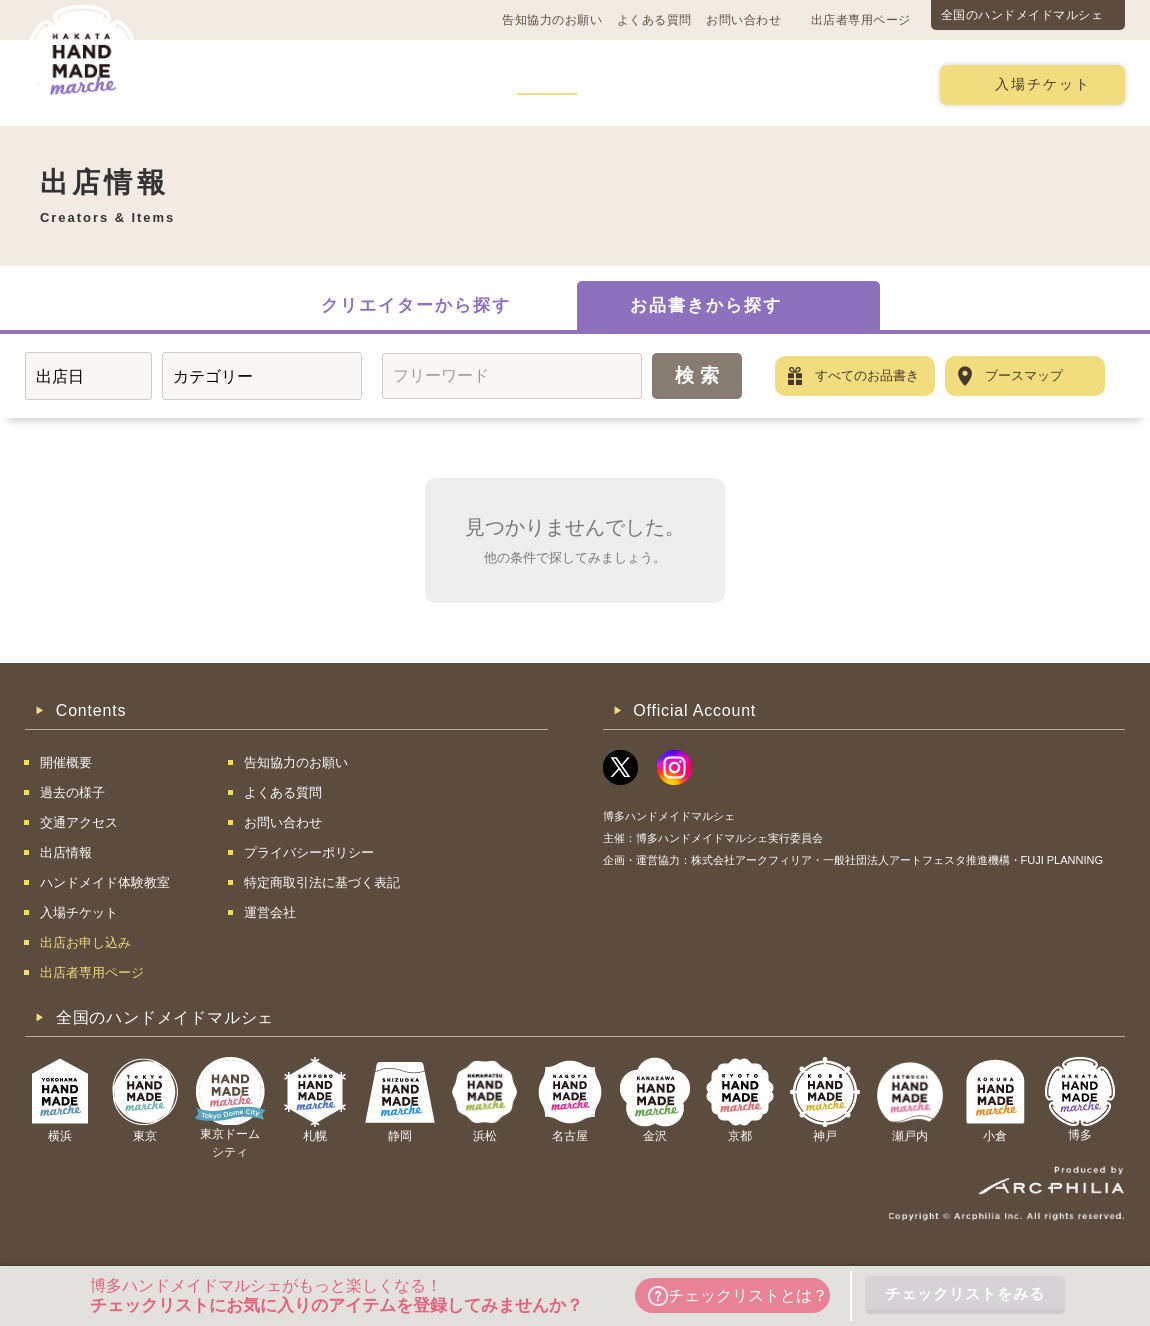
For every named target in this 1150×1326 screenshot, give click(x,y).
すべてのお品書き (867, 375)
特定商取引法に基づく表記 (322, 882)
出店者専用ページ (861, 20)
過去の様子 (443, 83)
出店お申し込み (851, 83)
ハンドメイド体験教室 (688, 83)
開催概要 (214, 83)
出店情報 (547, 83)
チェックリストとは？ (738, 1296)
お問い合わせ (743, 20)
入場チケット (1043, 84)
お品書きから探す (706, 305)
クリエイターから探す (416, 305)
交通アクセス (325, 83)
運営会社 (270, 912)
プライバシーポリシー (309, 852)
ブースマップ (1024, 375)
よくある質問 (654, 20)
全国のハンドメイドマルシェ (1022, 15)
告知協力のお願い (552, 20)
